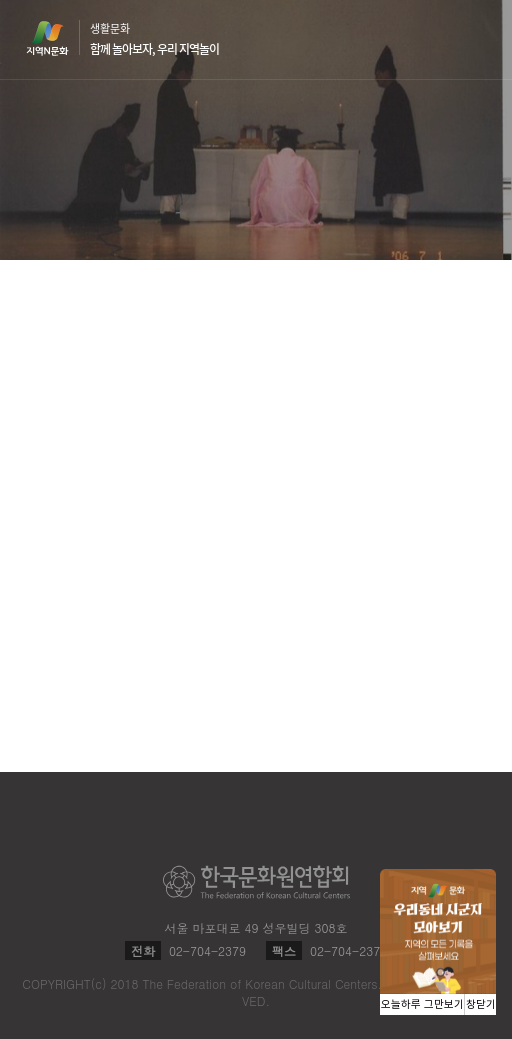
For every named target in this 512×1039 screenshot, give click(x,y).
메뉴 (474, 38)
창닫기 (481, 1004)
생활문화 (154, 39)
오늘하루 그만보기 (422, 1004)
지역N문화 (58, 38)
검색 (436, 40)
